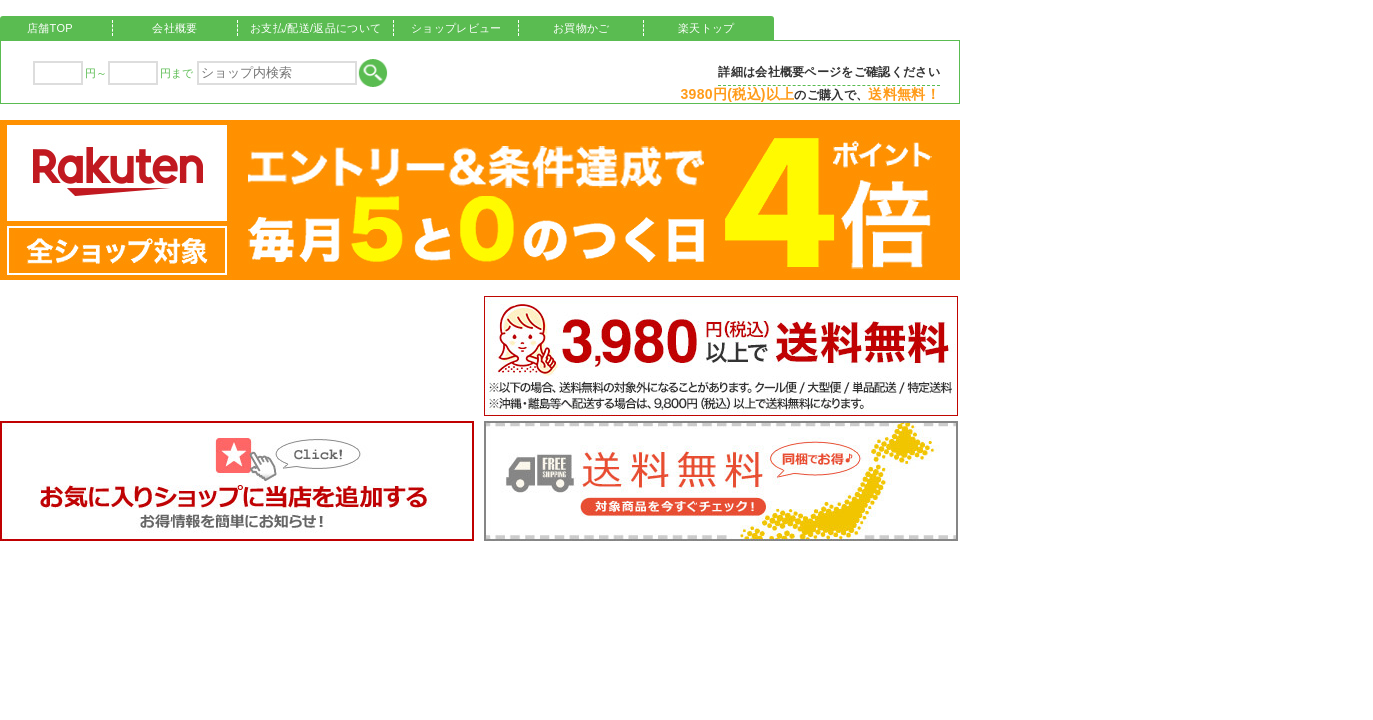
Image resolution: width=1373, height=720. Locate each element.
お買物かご (581, 28)
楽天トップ (706, 28)
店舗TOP (50, 28)
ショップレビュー (456, 28)
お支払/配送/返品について (315, 28)
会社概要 (174, 28)
